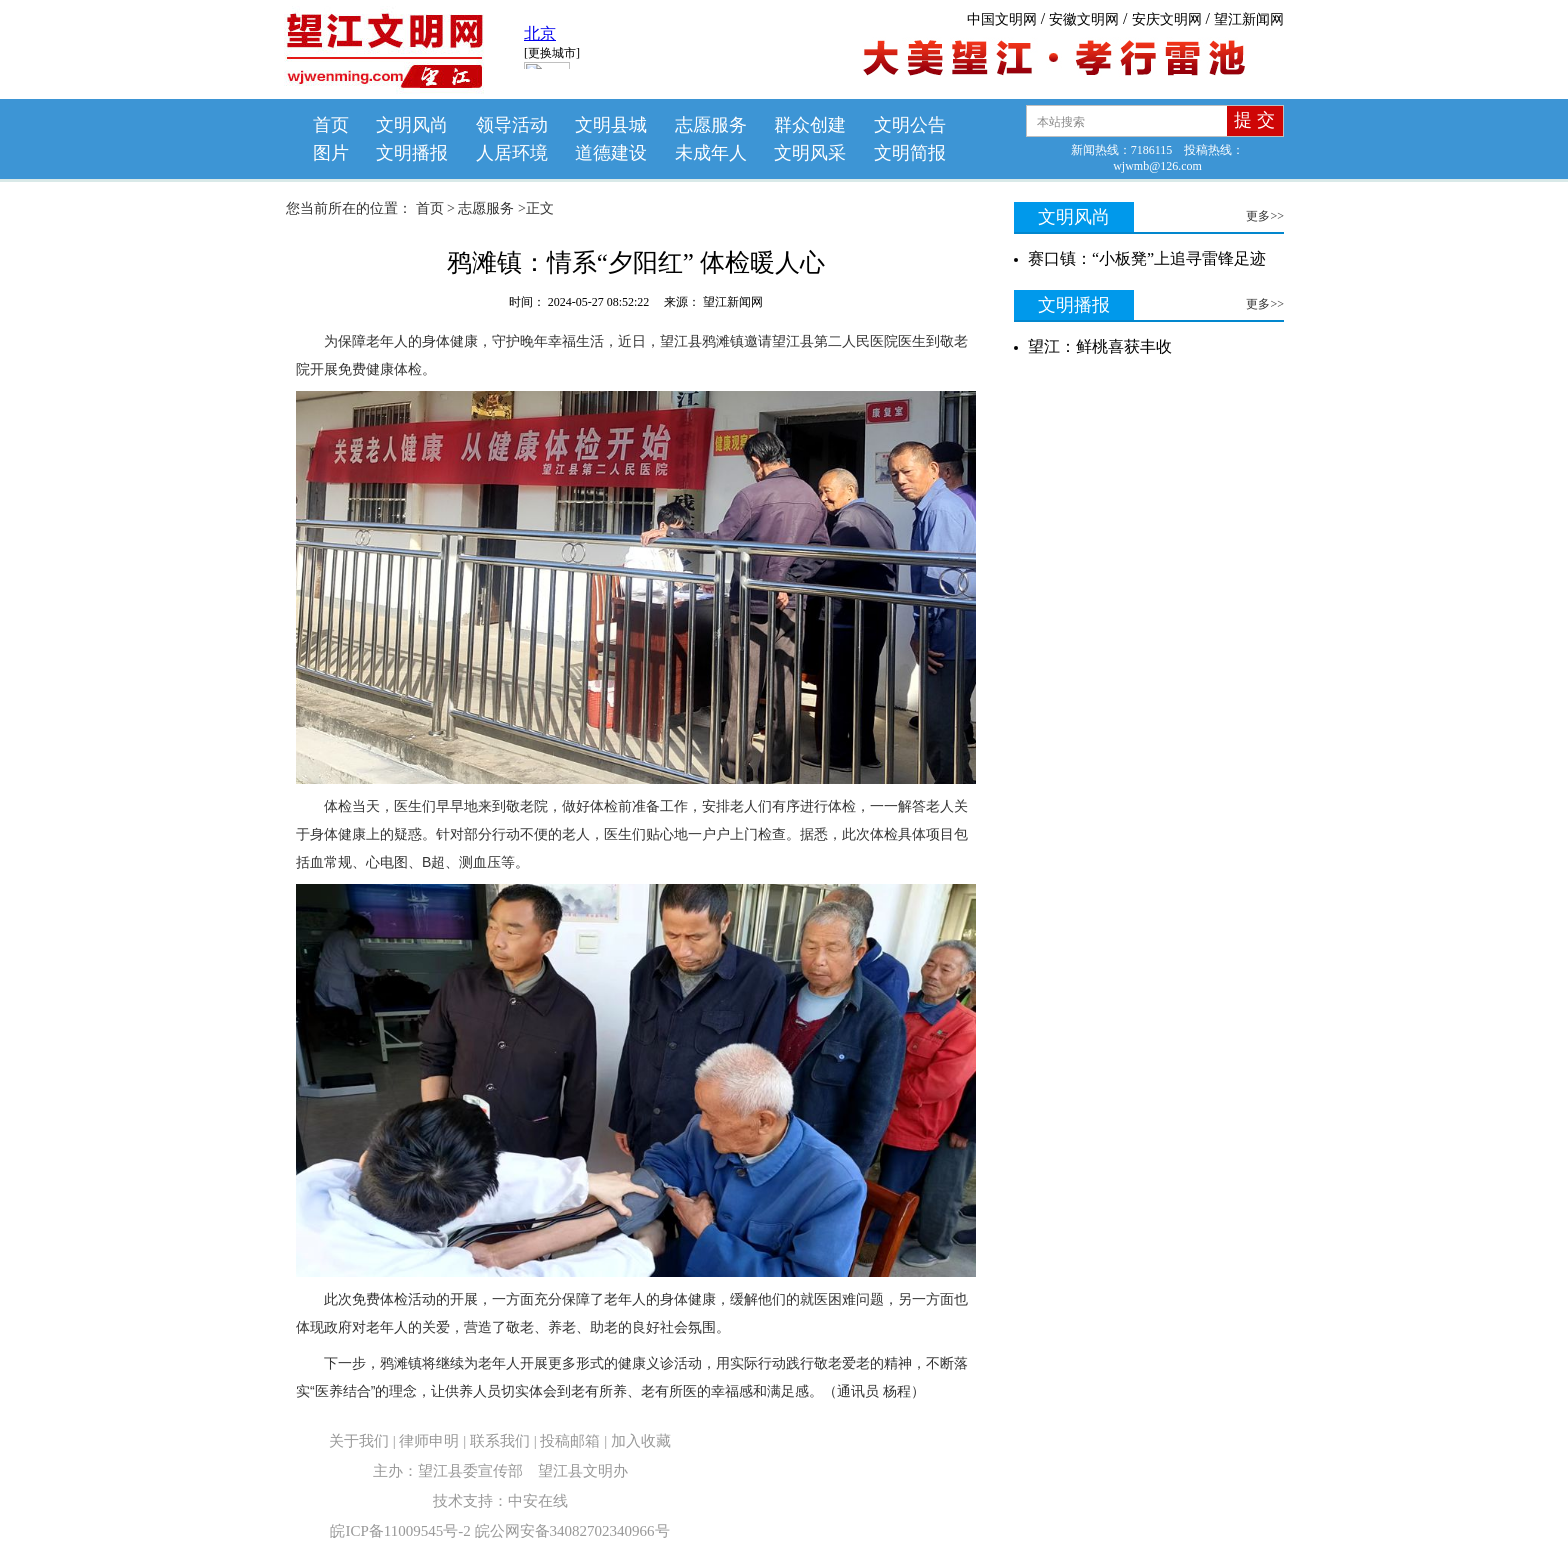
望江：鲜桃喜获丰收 (1100, 346)
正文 (540, 208)
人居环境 (512, 153)
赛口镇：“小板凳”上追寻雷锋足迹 (1147, 258)
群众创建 (810, 125)
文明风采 (810, 153)
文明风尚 (412, 125)
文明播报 (412, 153)
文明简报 (910, 153)
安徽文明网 (1084, 19)
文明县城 (611, 125)
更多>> (1265, 216)
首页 (331, 125)
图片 (331, 153)
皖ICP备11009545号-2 (400, 1531)
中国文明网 (1002, 19)
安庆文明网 (1167, 19)
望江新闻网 (1249, 19)
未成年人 (711, 153)
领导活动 (512, 125)
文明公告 (910, 125)
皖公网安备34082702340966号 (572, 1531)
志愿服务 (711, 125)
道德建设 (611, 153)
